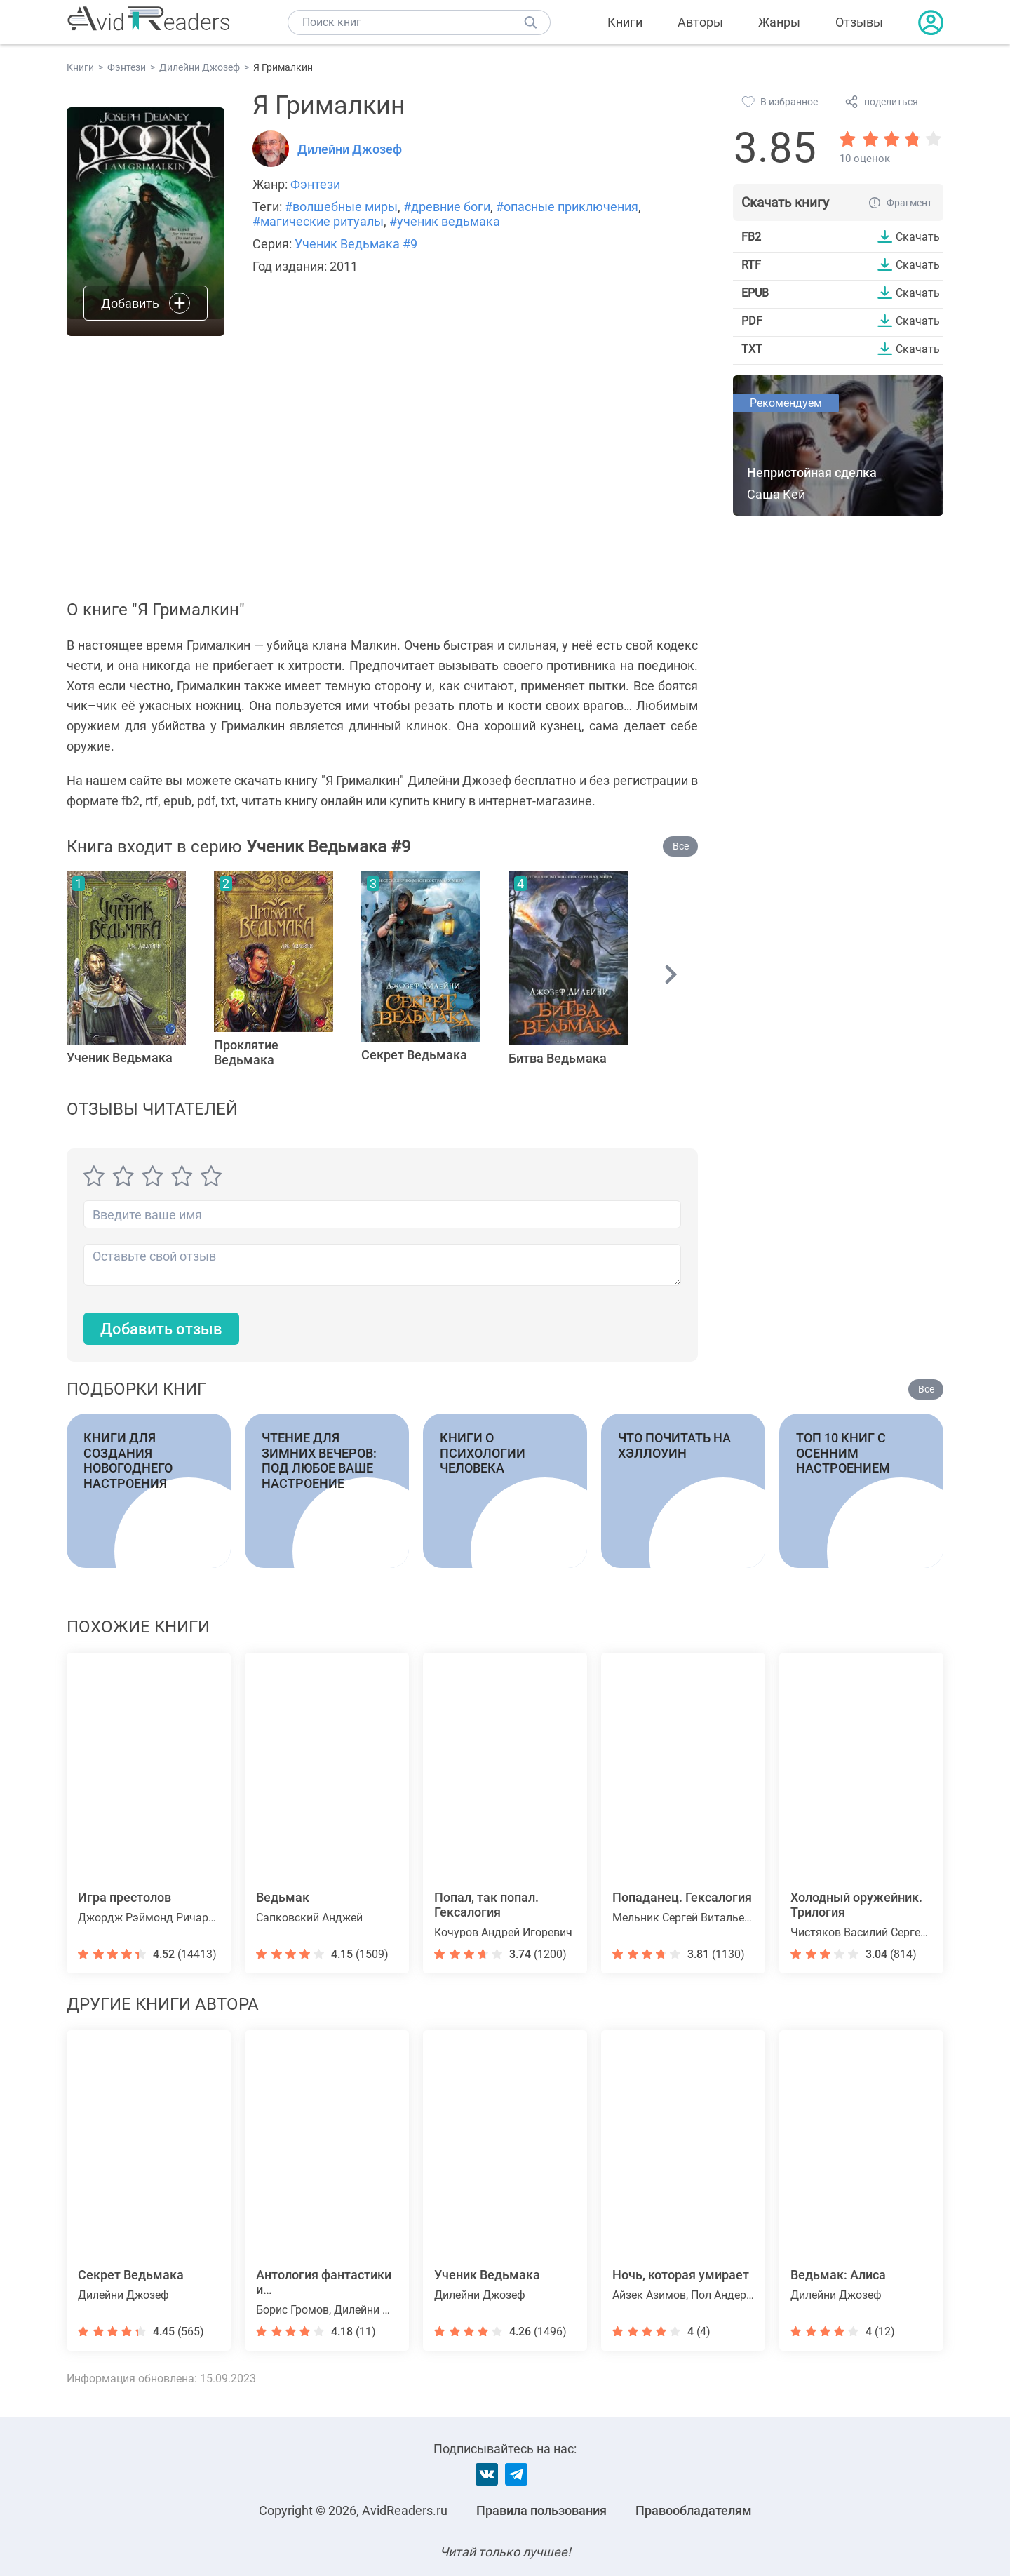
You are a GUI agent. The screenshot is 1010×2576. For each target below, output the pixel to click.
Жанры (779, 22)
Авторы (700, 22)
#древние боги (446, 206)
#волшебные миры (341, 206)
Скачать (918, 236)
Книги (624, 22)
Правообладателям (693, 2510)
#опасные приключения (567, 206)
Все (681, 846)
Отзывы (859, 22)
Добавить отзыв (161, 1329)
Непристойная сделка (812, 472)
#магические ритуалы (318, 221)
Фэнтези (315, 184)
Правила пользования (541, 2510)
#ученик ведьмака (444, 221)
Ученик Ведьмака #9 (356, 243)
